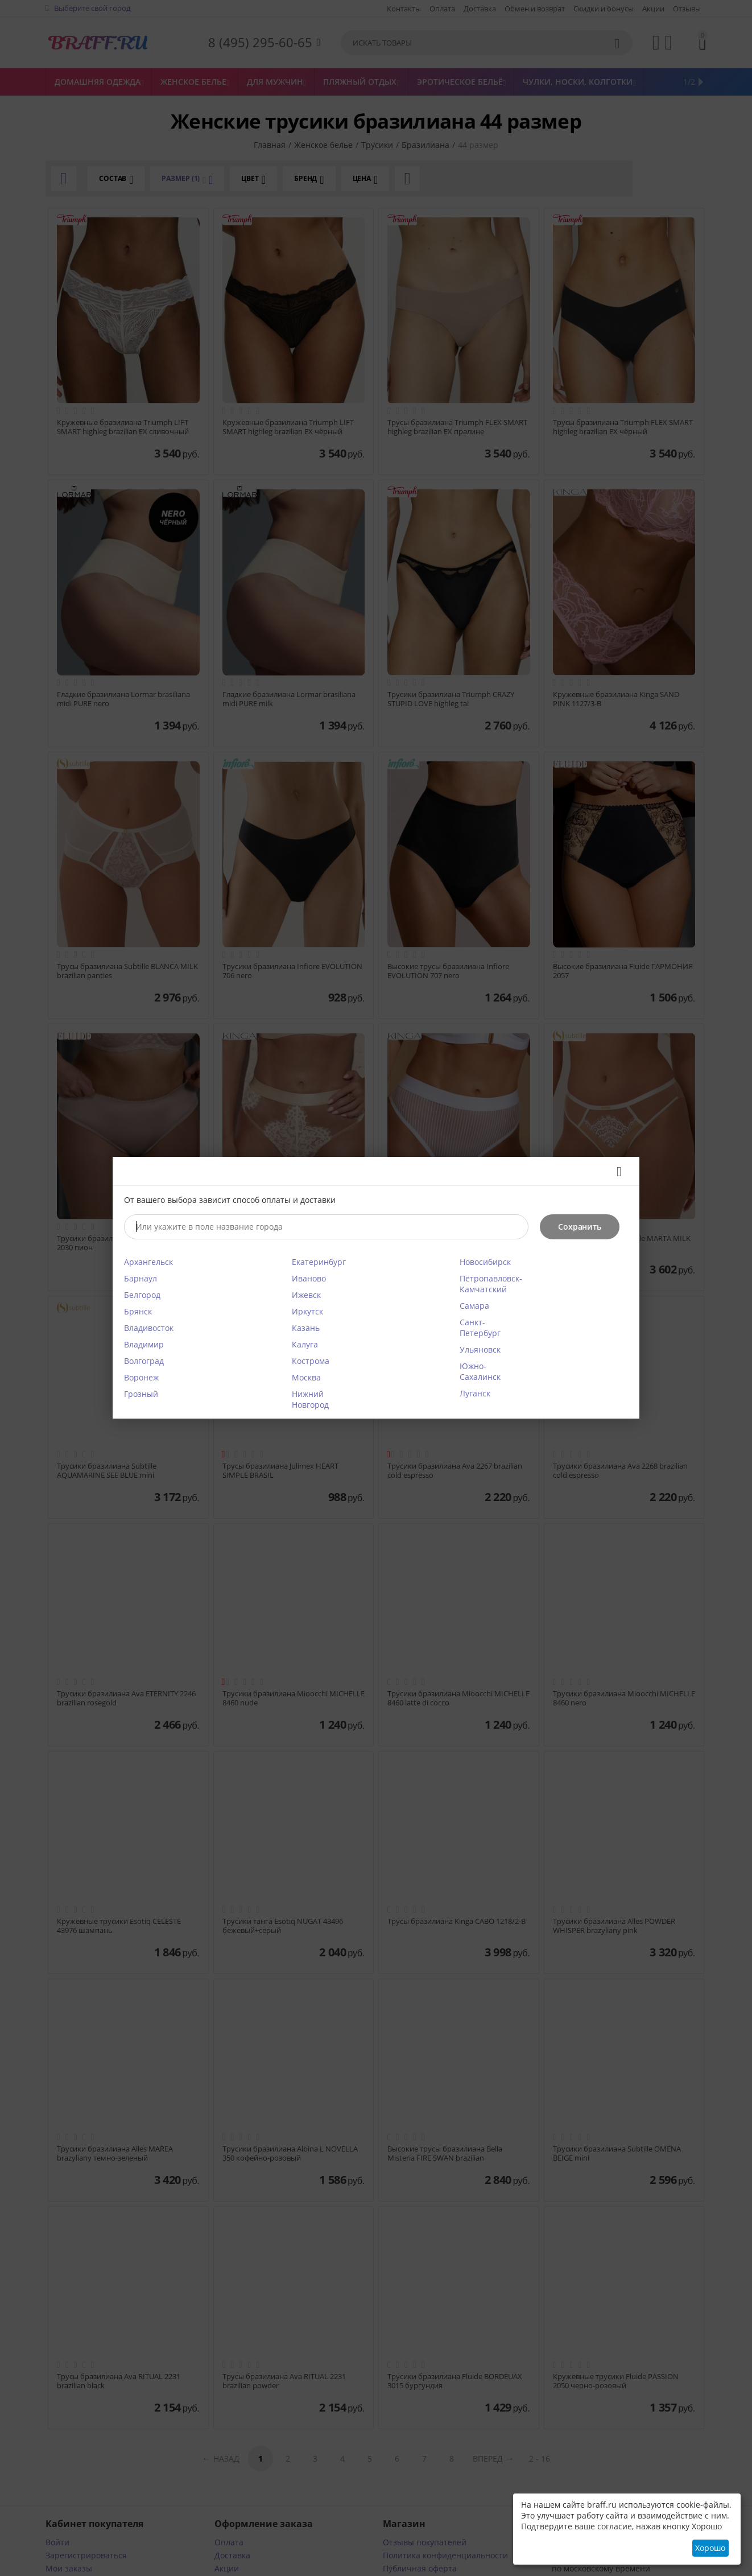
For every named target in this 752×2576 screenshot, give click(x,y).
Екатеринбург (319, 1261)
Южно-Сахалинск (480, 1371)
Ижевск (306, 1294)
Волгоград (144, 1360)
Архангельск (148, 1261)
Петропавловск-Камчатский (491, 1284)
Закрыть (615, 1171)
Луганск (475, 1393)
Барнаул (140, 1278)
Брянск (138, 1311)
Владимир (144, 1344)
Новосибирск (485, 1261)
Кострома (310, 1360)
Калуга (305, 1344)
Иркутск (307, 1311)
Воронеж (141, 1377)
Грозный (141, 1393)
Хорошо (710, 2547)
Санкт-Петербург (480, 1327)
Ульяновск (480, 1349)
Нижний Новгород (310, 1399)
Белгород (142, 1294)
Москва (306, 1377)
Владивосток (148, 1327)
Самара (474, 1305)
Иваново (309, 1278)
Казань (306, 1327)
